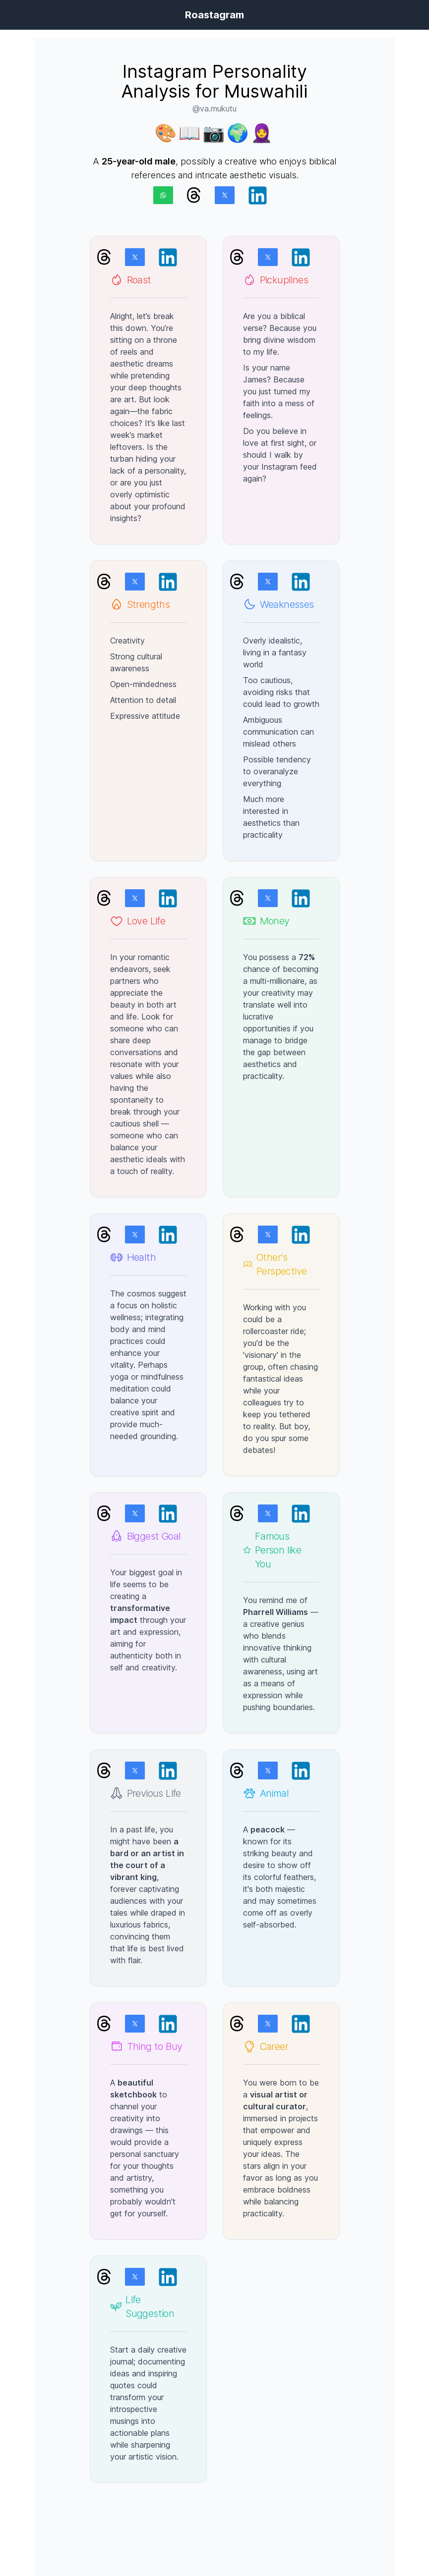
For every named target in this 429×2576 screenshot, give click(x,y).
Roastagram (214, 15)
